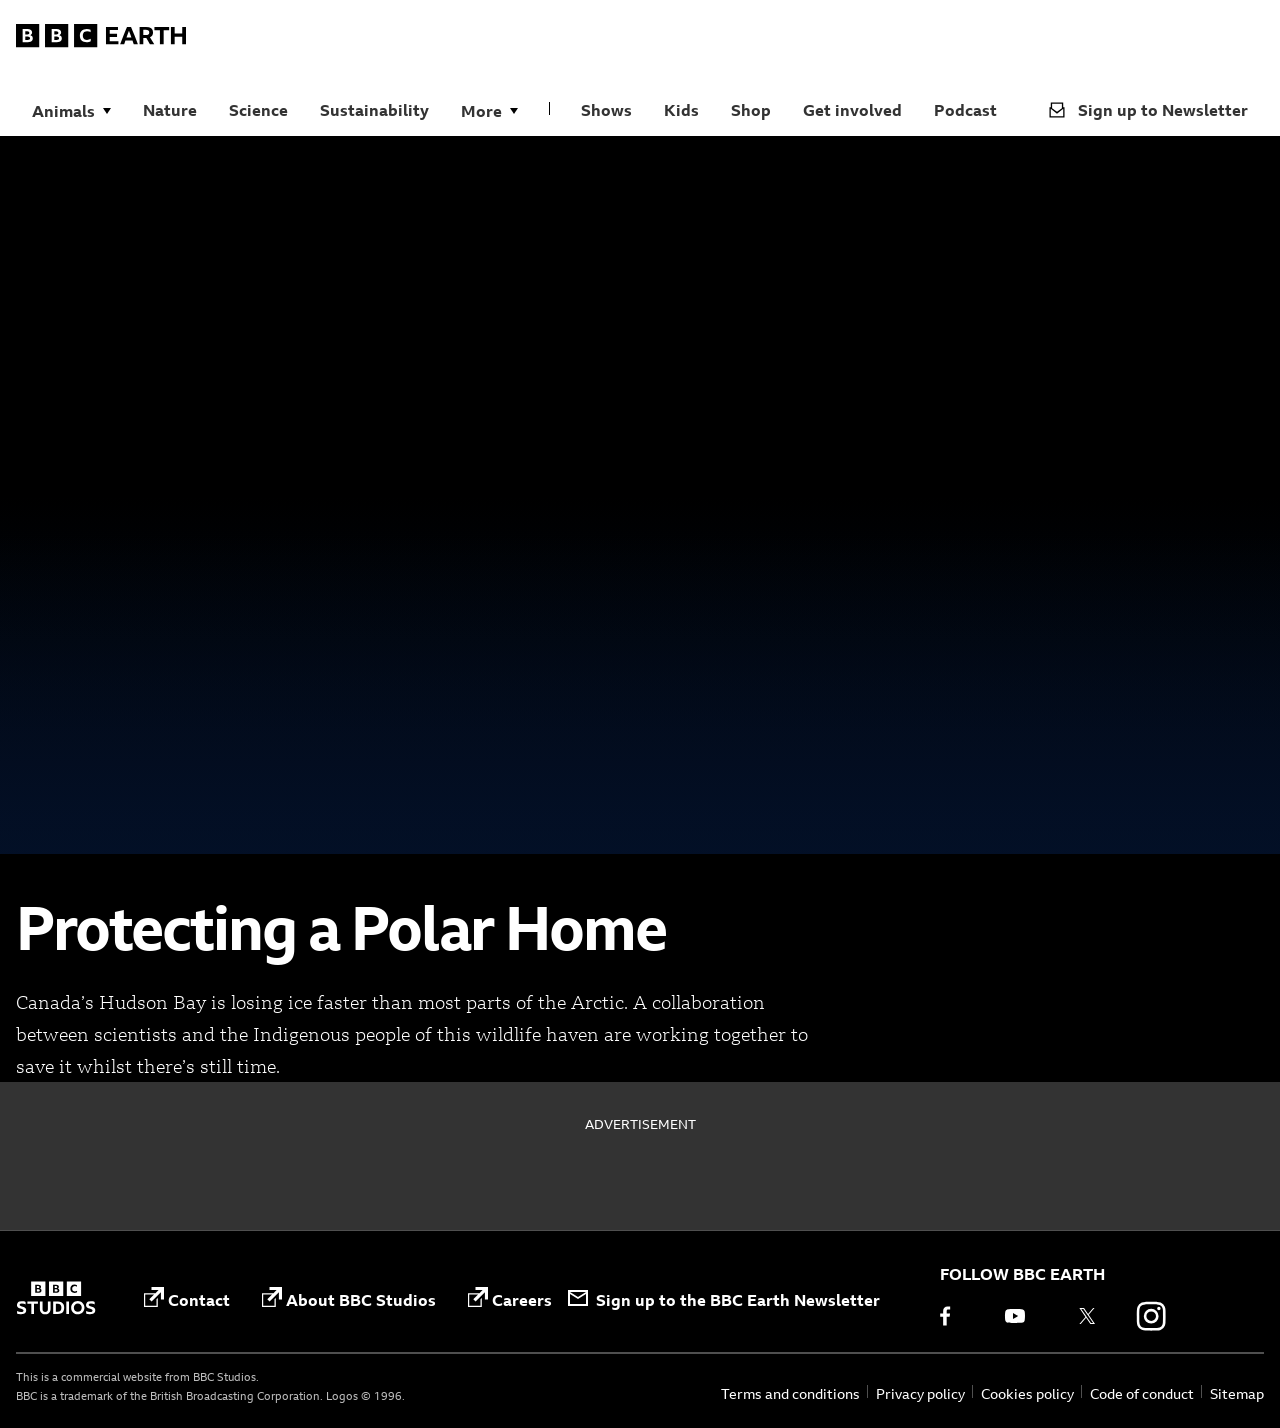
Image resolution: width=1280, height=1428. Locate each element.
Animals (63, 111)
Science (258, 110)
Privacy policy (920, 1393)
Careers (510, 1298)
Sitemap (1237, 1393)
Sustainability (374, 110)
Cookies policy (1027, 1393)
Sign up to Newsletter (1148, 110)
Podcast (965, 110)
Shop (751, 110)
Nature (170, 110)
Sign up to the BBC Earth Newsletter (724, 1300)
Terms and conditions (790, 1393)
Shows (606, 110)
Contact (187, 1298)
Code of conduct (1142, 1393)
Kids (681, 110)
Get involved (852, 110)
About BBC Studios (349, 1298)
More (481, 111)
